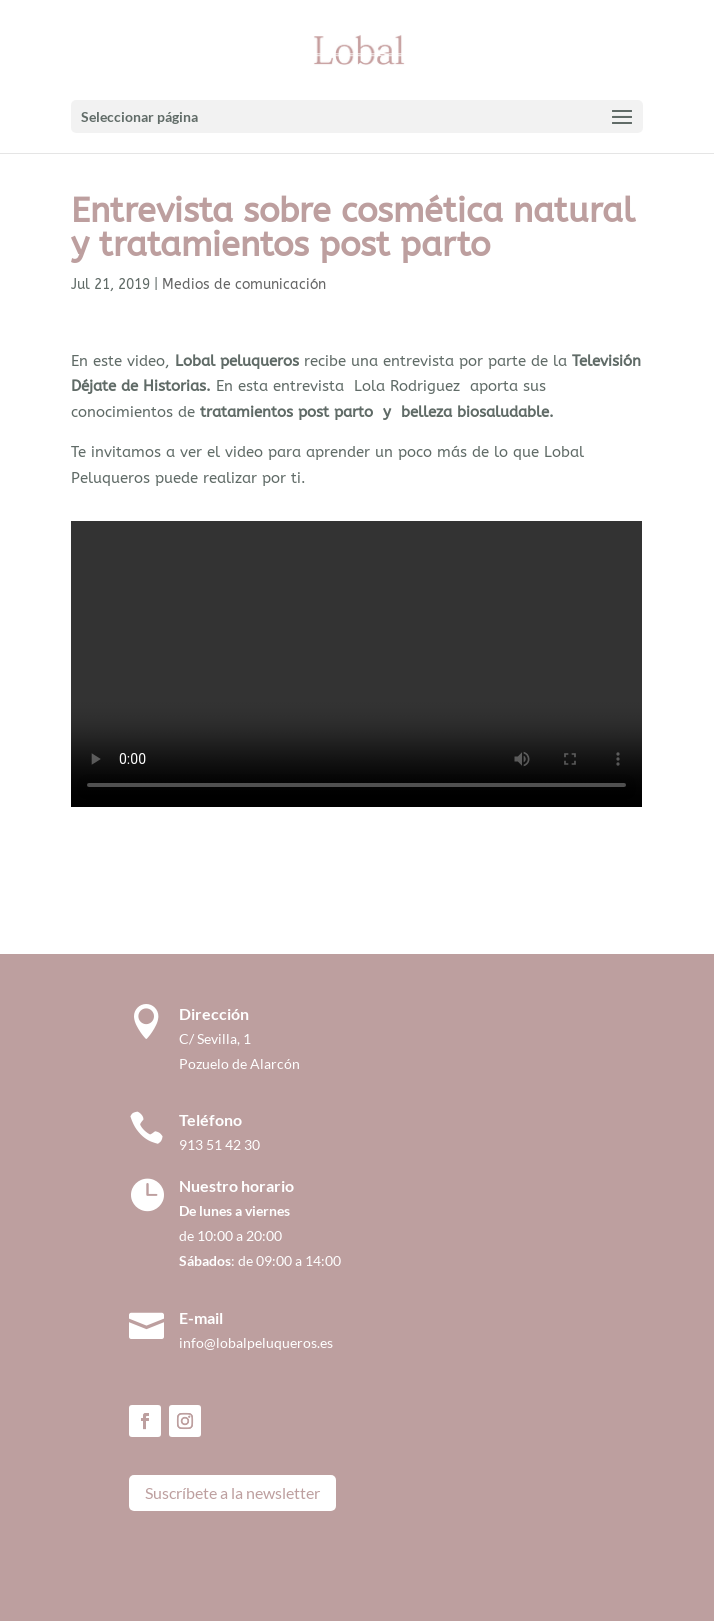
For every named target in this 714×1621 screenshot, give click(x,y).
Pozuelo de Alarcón (239, 1063)
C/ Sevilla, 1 (219, 1038)
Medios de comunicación (244, 284)
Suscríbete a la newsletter (232, 1492)
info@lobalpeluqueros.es (256, 1342)
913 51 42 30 (219, 1144)
